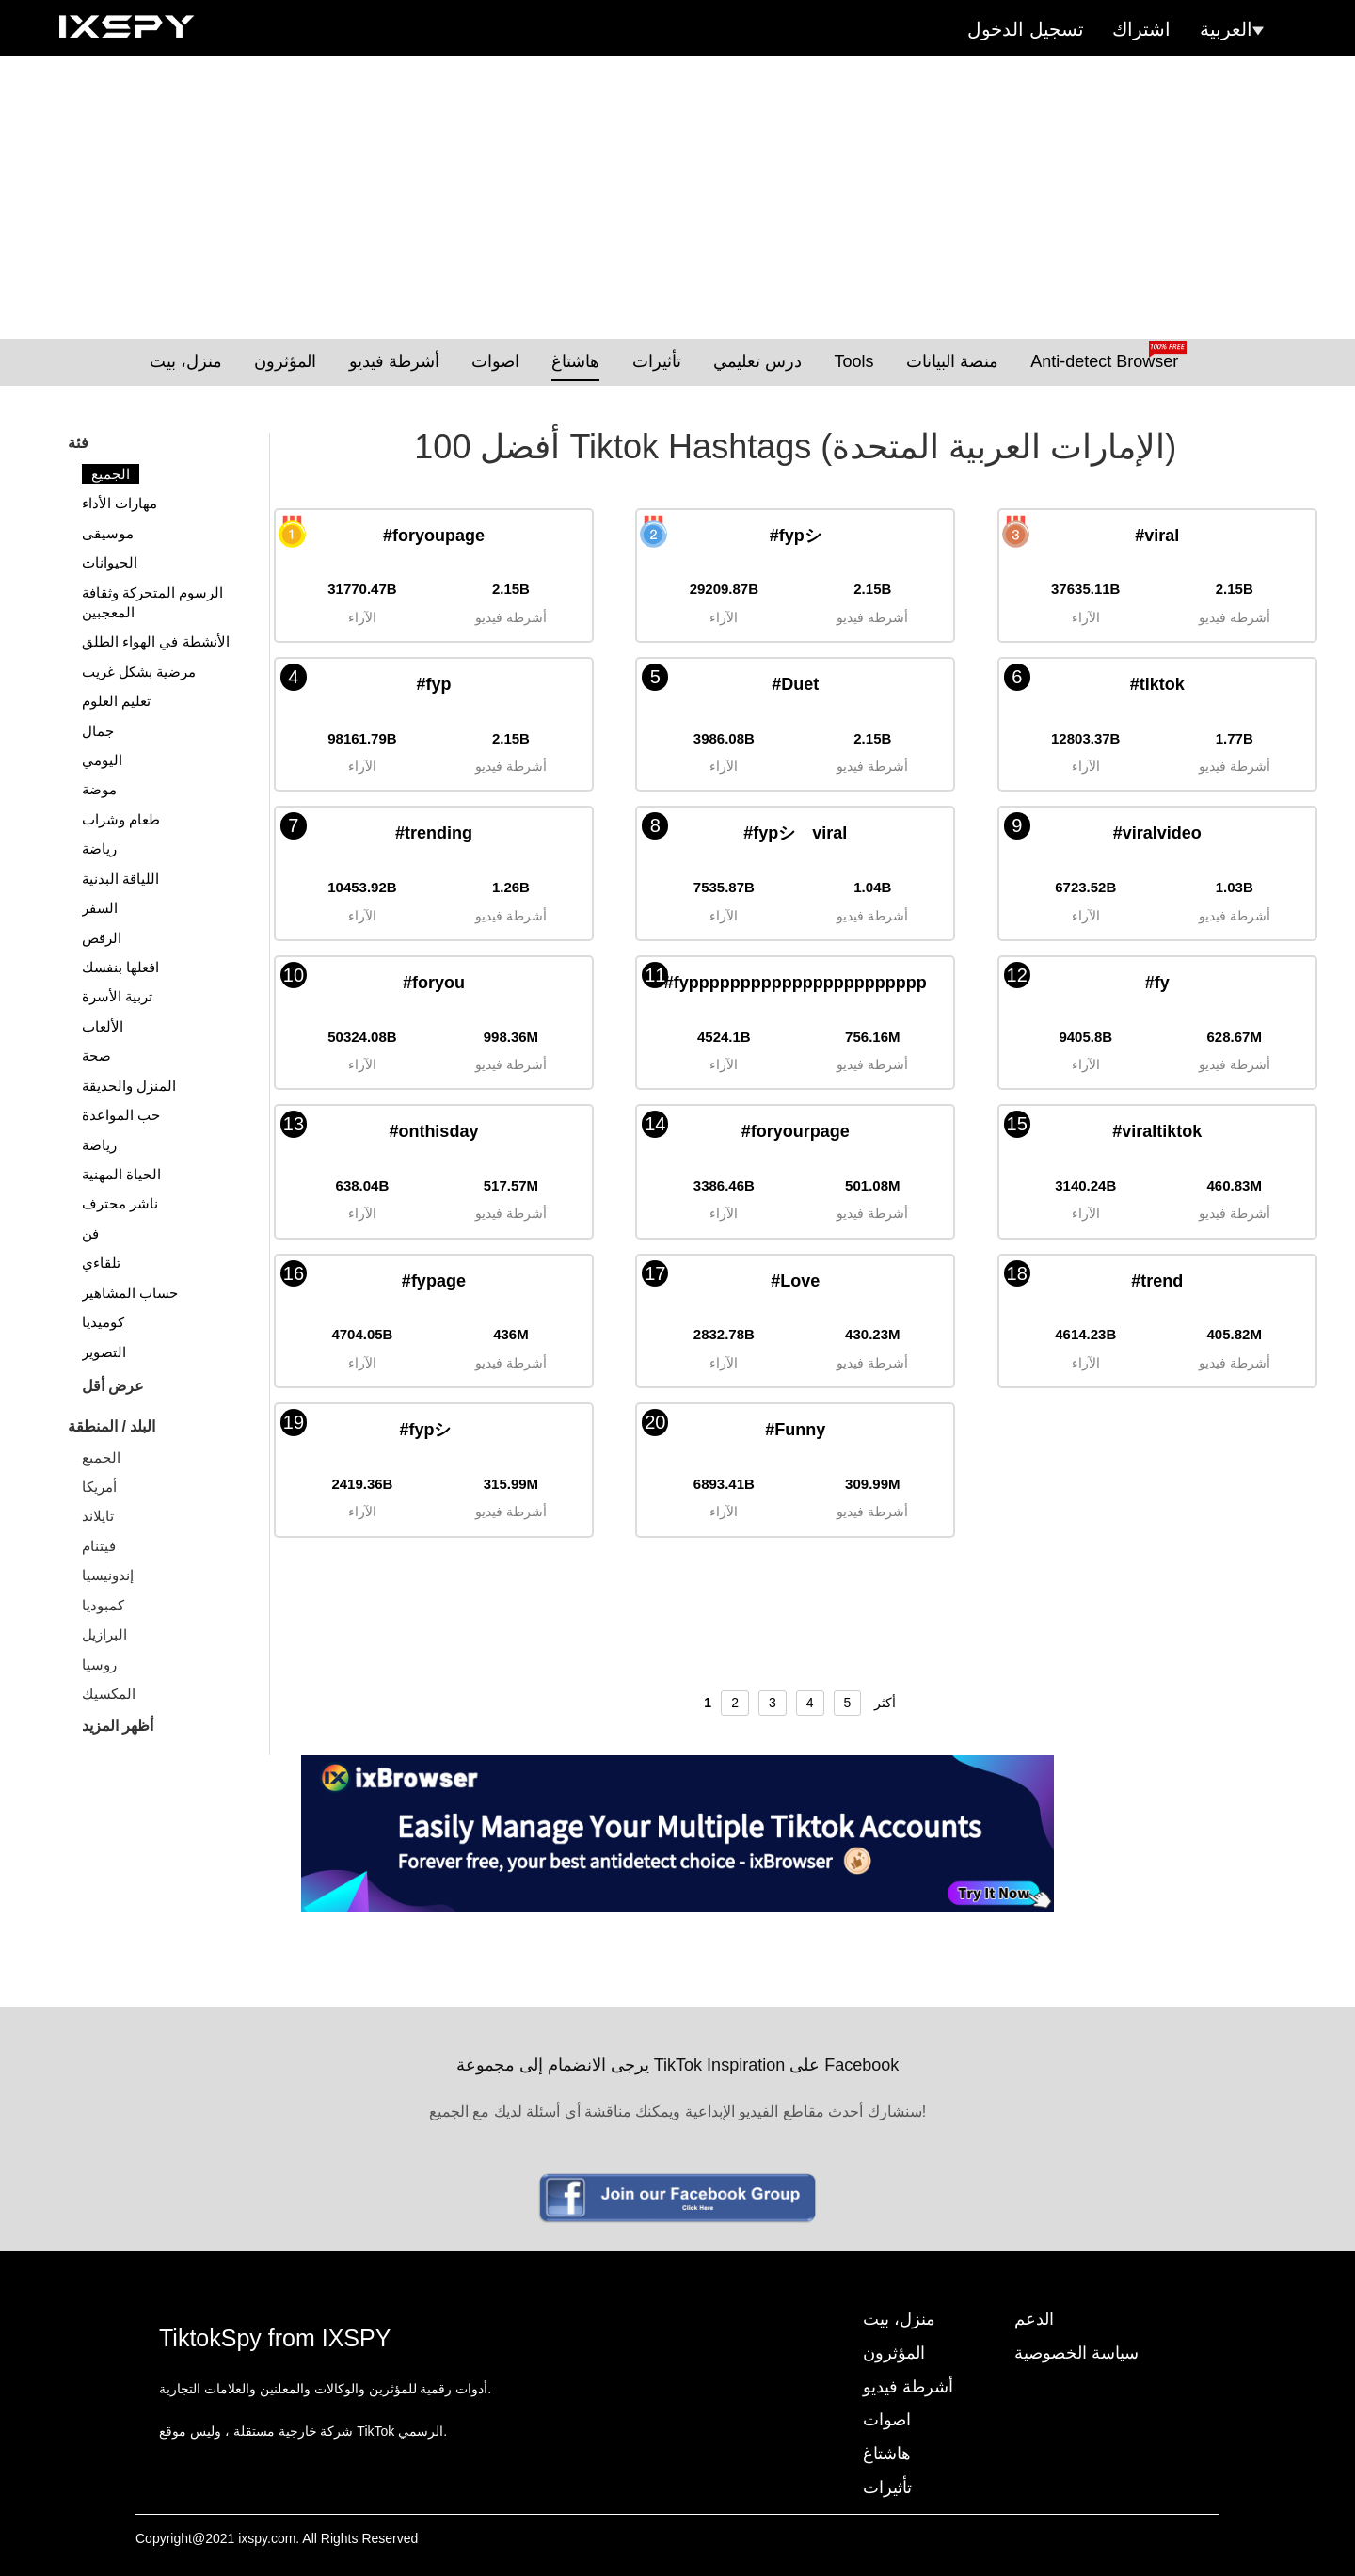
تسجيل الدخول (1025, 29)
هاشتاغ (575, 361)
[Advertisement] (677, 197)
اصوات (495, 361)
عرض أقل (113, 1386)
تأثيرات (656, 361)
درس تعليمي (757, 361)
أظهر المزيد (117, 1726)
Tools (853, 361)
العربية (1232, 29)
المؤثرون (285, 361)
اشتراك (1141, 29)
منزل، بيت (186, 361)
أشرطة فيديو (394, 361)
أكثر (885, 1702)
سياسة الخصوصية (1076, 2353)
